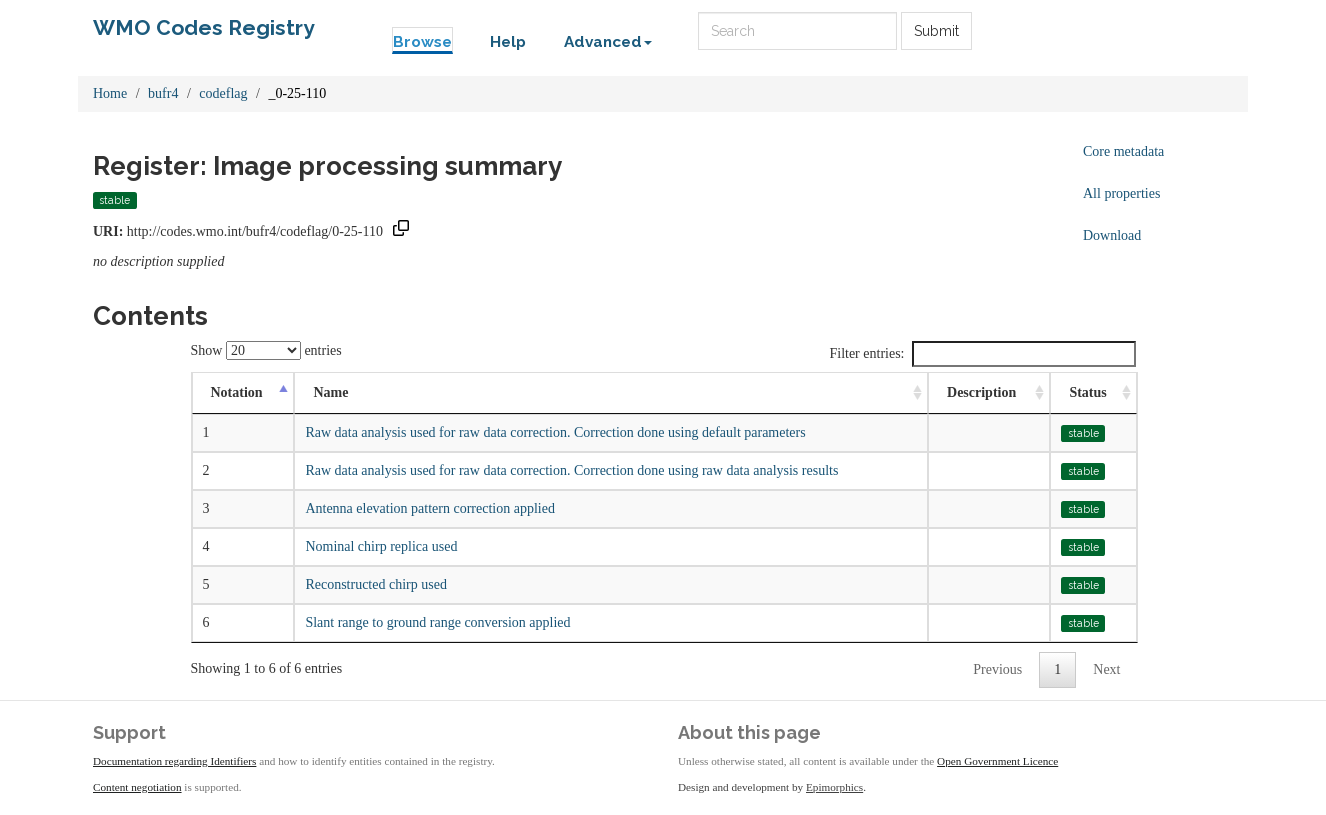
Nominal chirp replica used (381, 546)
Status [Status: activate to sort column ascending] (1087, 392)
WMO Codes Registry (204, 27)
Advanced (608, 42)
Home (110, 93)
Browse (422, 42)
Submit (936, 31)
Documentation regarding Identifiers (174, 761)
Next (1106, 669)
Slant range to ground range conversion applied (437, 622)
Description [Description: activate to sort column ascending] (981, 392)
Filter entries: (982, 354)
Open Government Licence (997, 761)
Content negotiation (137, 787)
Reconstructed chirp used (376, 584)
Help (508, 42)
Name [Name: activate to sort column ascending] (330, 392)
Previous (997, 669)
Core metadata (1123, 151)
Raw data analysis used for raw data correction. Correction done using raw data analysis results (571, 470)
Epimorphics (834, 787)
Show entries (266, 350)
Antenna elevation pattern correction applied (430, 508)
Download (1112, 235)
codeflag (223, 93)
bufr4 (163, 93)
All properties (1121, 193)
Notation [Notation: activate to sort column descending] (237, 392)
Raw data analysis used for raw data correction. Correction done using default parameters (555, 432)
